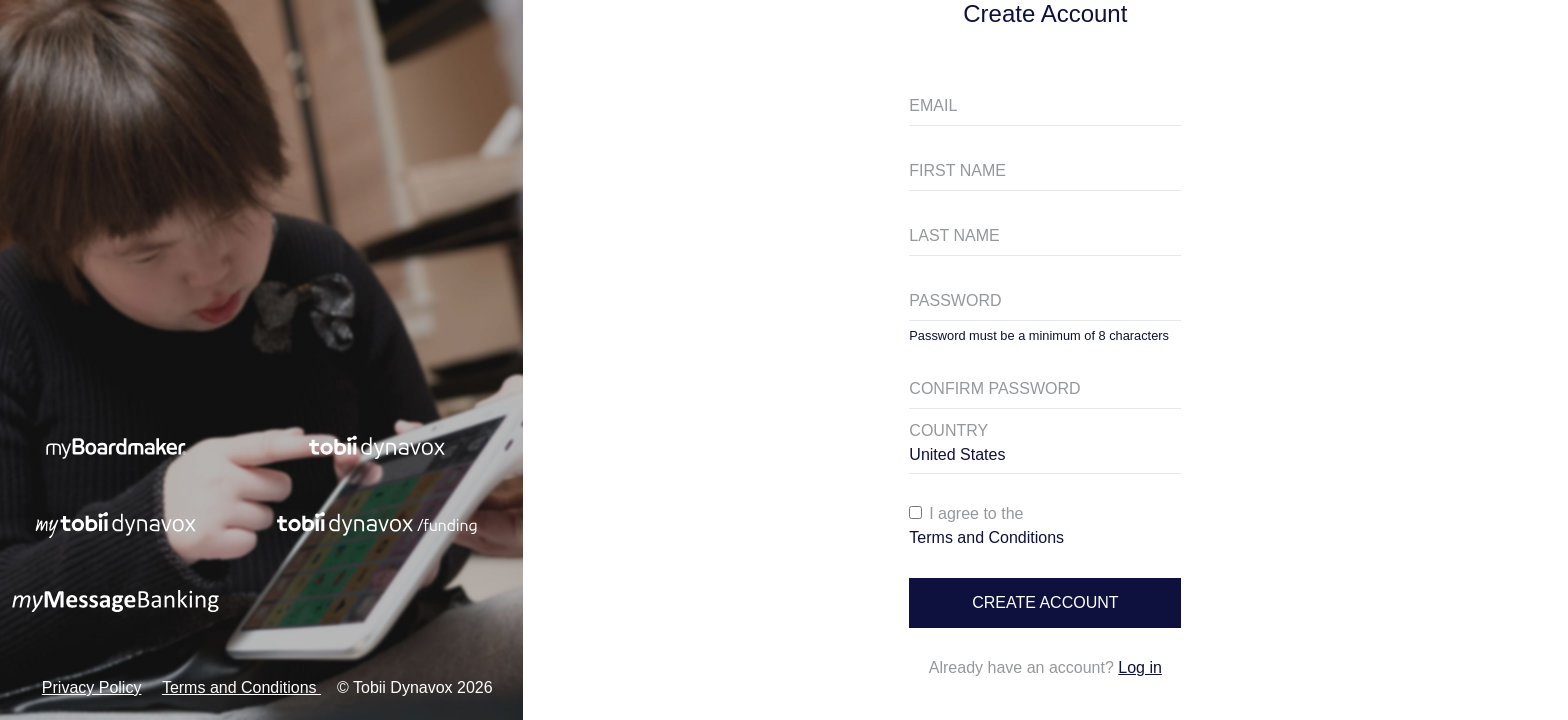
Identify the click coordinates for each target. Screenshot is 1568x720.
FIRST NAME (957, 170)
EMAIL (933, 105)
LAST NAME (954, 235)
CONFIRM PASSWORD (994, 388)
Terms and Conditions (241, 687)
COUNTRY (948, 430)
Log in (1140, 667)
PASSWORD (955, 300)
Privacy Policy (92, 687)
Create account (1045, 602)
